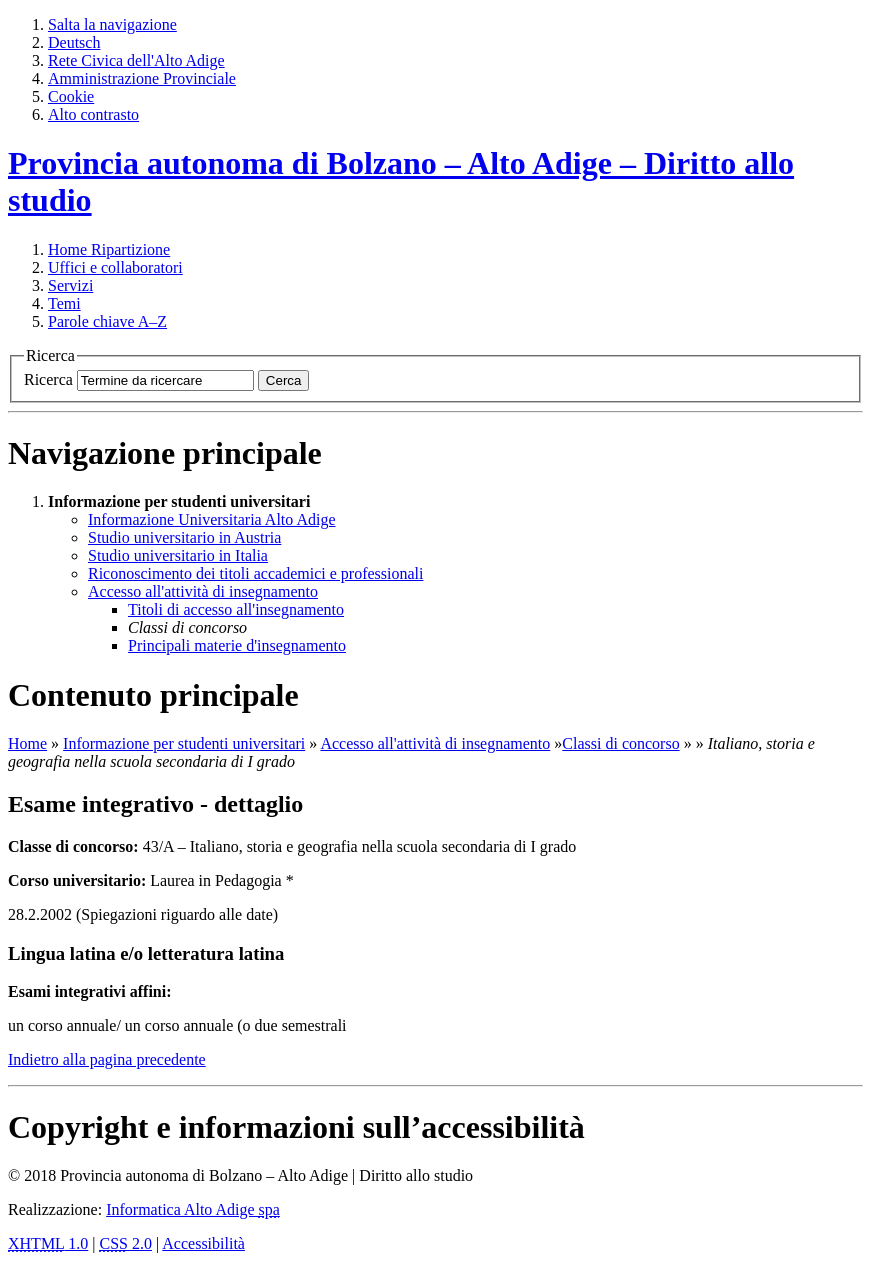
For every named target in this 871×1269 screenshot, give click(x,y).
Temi (64, 303)
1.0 (48, 1243)
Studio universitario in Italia (178, 555)
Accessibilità (203, 1243)
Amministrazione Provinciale (142, 78)
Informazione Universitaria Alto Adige (211, 519)
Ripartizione (109, 249)
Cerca (284, 380)
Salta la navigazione (112, 24)
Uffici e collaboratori (115, 267)
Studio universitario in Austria (184, 537)
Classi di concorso (620, 743)
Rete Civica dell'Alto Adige (136, 60)
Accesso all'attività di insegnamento (203, 591)
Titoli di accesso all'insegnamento (236, 609)
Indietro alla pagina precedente (107, 1059)
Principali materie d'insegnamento (237, 645)
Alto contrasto (93, 114)
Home (27, 743)
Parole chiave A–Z (107, 321)
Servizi (70, 285)
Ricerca (48, 379)
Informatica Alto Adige (193, 1209)
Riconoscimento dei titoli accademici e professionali (255, 573)
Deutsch (74, 42)
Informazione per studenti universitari (184, 743)
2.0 (126, 1243)
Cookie (71, 96)
